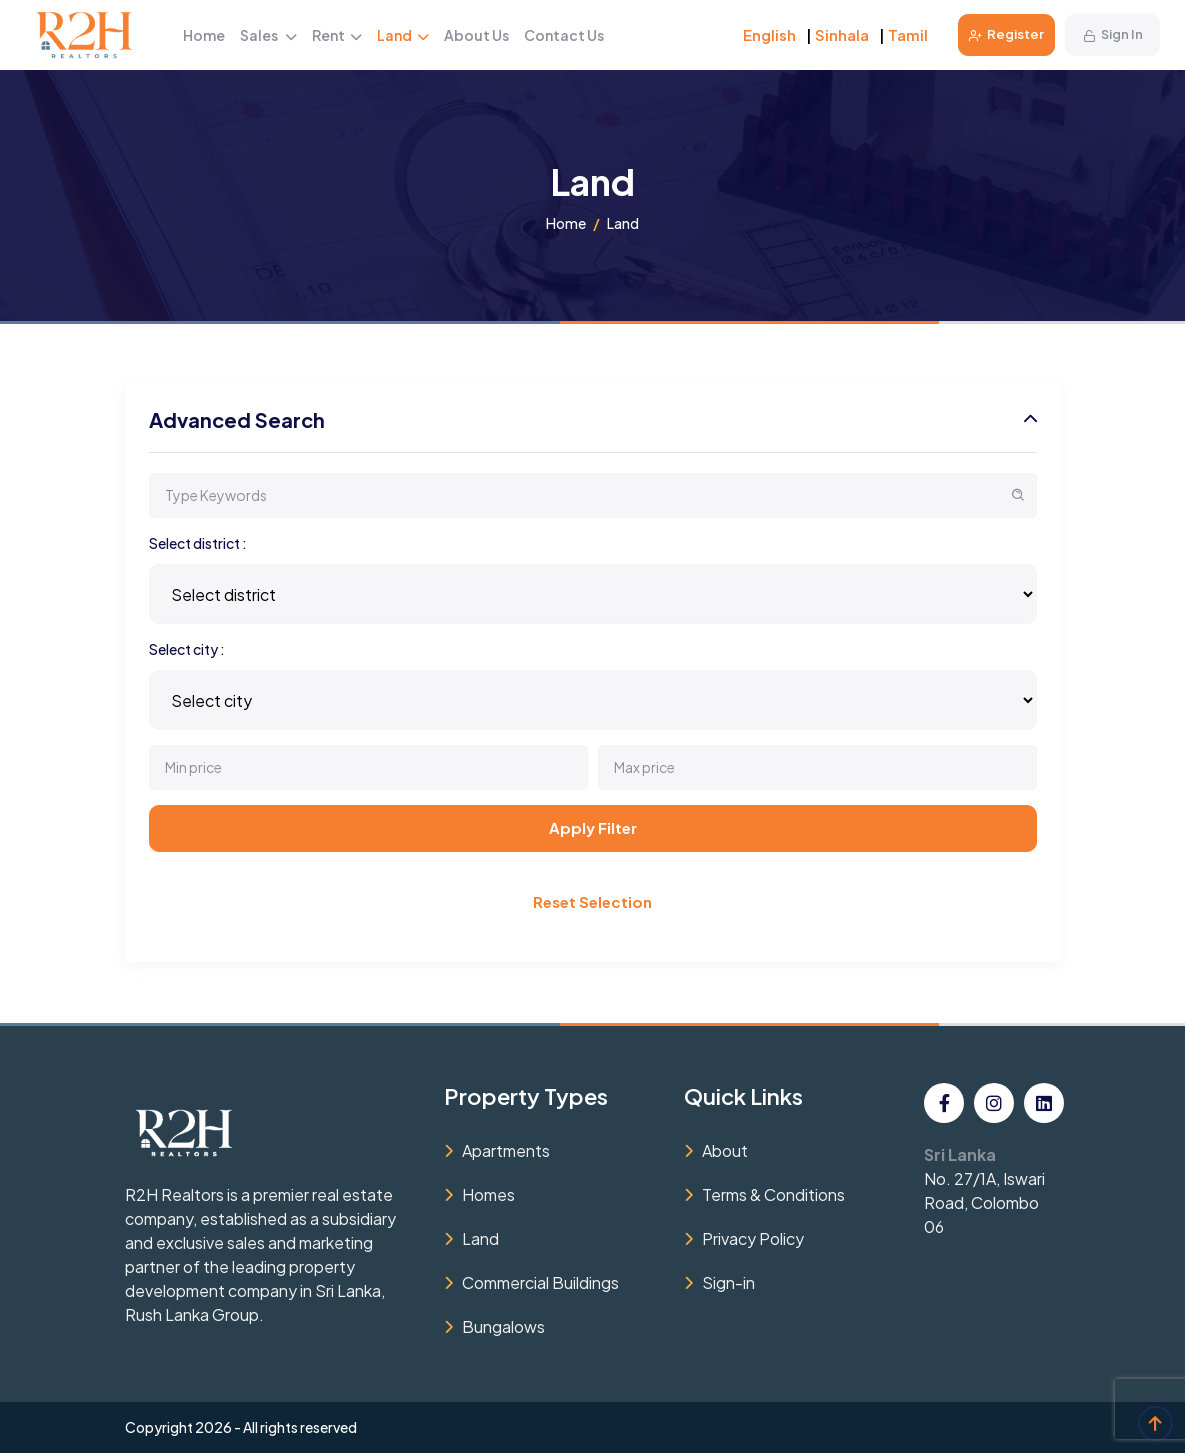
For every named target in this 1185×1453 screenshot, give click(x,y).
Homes (488, 1194)
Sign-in (728, 1282)
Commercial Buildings (540, 1282)
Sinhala (842, 34)
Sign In (1113, 34)
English (769, 34)
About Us (476, 35)
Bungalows (503, 1326)
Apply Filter (593, 827)
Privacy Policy (753, 1238)
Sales (268, 35)
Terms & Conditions (773, 1194)
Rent (337, 35)
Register (1006, 34)
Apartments (506, 1150)
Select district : (198, 543)
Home (204, 35)
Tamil (908, 34)
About (725, 1150)
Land (403, 35)
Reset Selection (592, 901)
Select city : (187, 649)
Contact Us (564, 35)
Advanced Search (237, 420)
